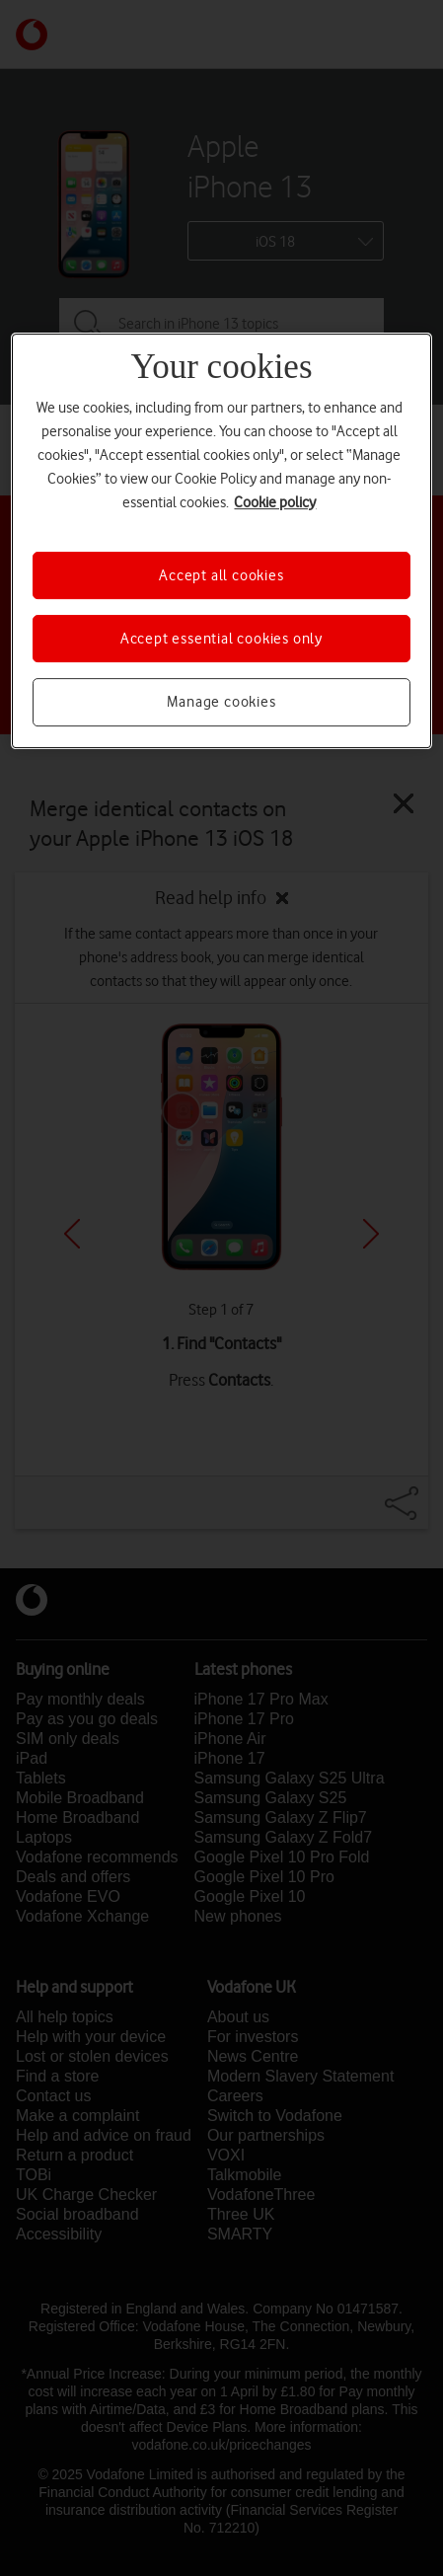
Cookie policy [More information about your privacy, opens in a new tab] (275, 502)
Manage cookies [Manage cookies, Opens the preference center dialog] (221, 702)
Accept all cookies (221, 575)
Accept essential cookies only (221, 638)
